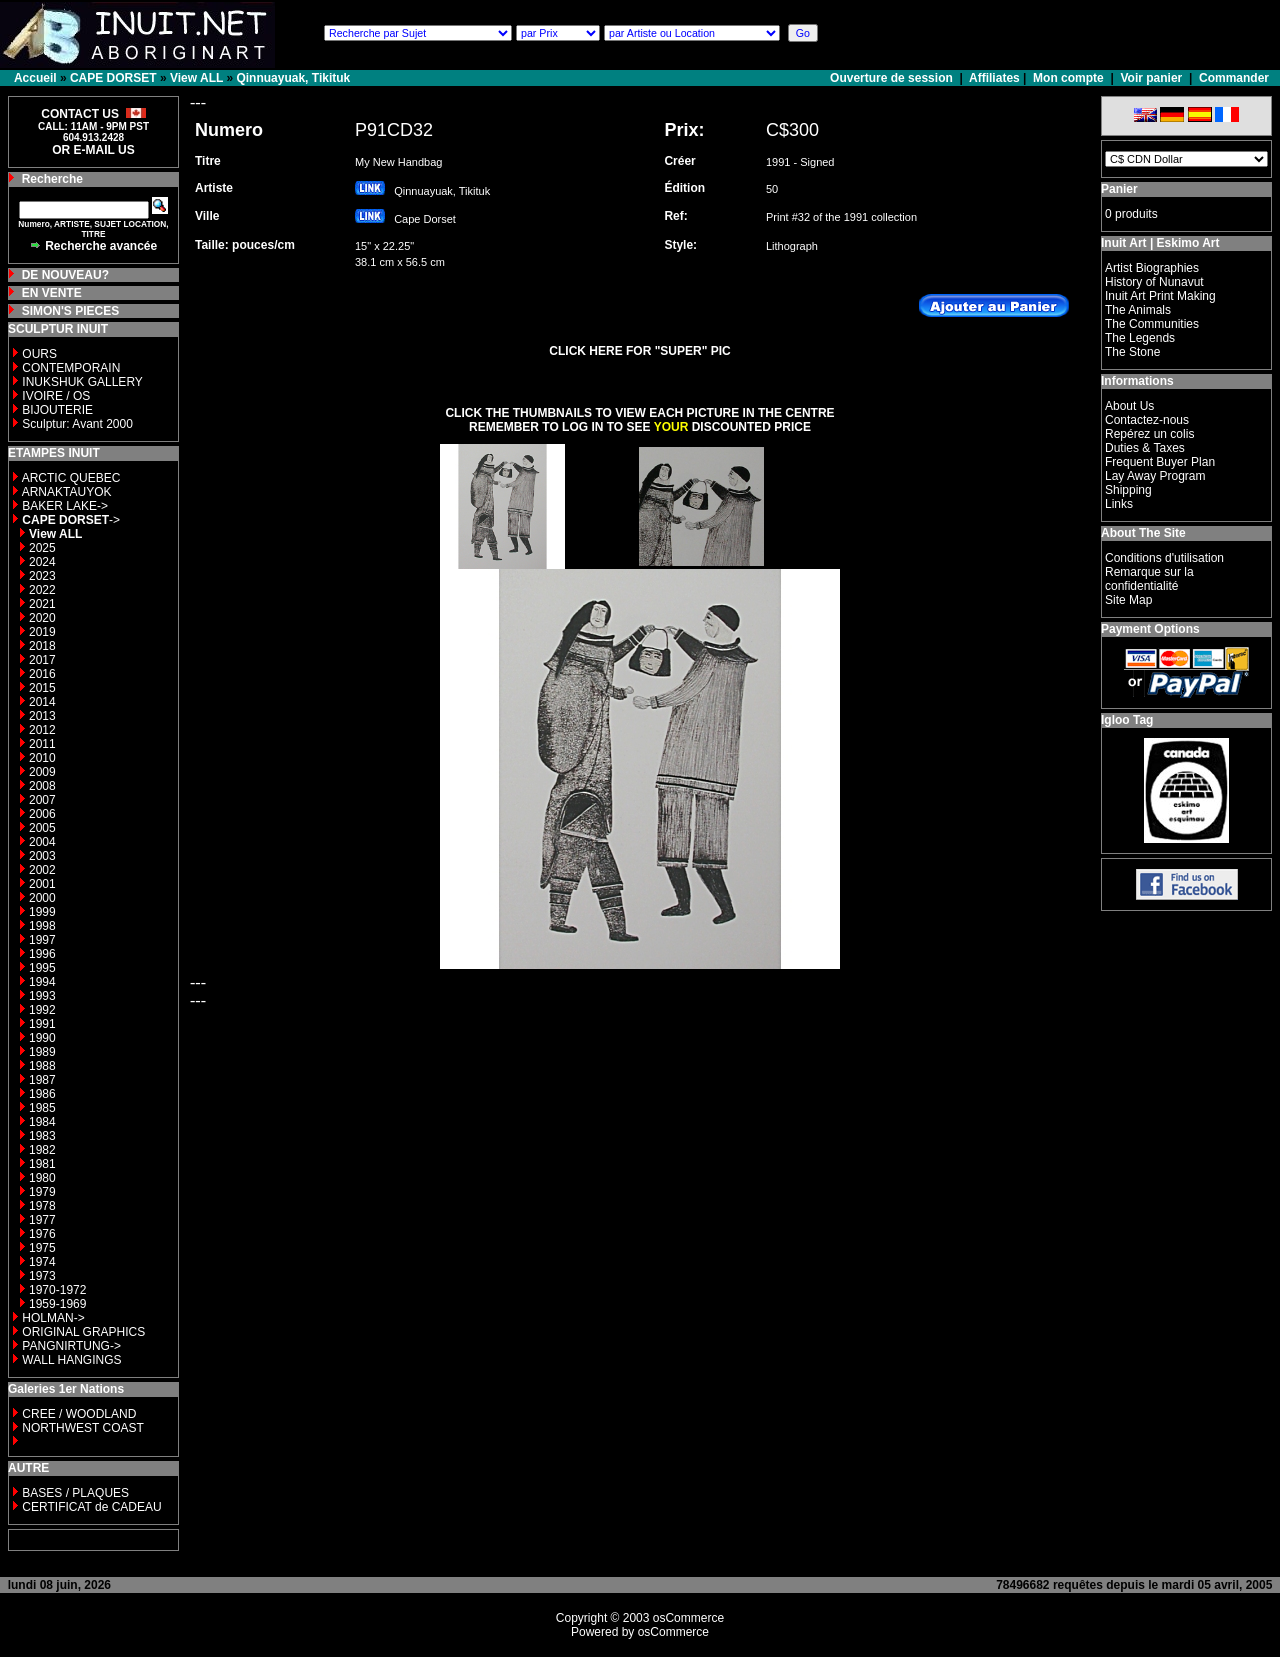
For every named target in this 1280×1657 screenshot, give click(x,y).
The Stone (1132, 352)
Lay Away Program (1155, 476)
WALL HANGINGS (71, 1360)
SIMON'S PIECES (71, 311)
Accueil (35, 78)
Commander (1234, 78)
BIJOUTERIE (57, 410)
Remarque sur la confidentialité (1149, 579)
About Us (1129, 406)
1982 (42, 1150)
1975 (42, 1248)
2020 (42, 618)
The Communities (1152, 324)
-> (71, 520)
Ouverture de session (893, 78)
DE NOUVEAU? (65, 275)
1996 (42, 954)
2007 (42, 800)
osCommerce (688, 1618)
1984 (42, 1122)
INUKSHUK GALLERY (82, 382)
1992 (42, 1010)
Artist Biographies (1152, 268)
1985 (42, 1108)
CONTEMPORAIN (71, 368)
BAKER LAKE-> (65, 506)
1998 (42, 926)
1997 (42, 940)
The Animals (1138, 310)
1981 (42, 1164)
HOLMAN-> (53, 1318)
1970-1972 (57, 1290)
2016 (42, 674)
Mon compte (1068, 78)
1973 (42, 1276)
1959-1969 (57, 1304)
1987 (42, 1080)
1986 (42, 1094)
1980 (42, 1178)
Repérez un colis (1149, 434)
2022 (42, 590)
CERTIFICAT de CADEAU (91, 1507)
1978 (42, 1206)
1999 (42, 912)
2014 (42, 702)
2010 (42, 758)
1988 (42, 1066)
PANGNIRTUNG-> (71, 1346)
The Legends (1140, 338)
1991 (42, 1024)
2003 (42, 856)
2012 (42, 730)
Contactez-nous (1147, 420)
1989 (42, 1052)
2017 (42, 660)
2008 (42, 786)
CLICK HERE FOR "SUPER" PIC (639, 351)
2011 (42, 744)
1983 (42, 1136)
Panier (1119, 189)
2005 (42, 828)
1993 (42, 996)
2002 (42, 870)
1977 (42, 1220)
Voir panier (1151, 78)
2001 (42, 884)
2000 (42, 898)
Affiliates (994, 78)
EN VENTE (52, 293)
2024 (42, 562)
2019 (42, 632)
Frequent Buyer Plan (1160, 462)
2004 (42, 842)
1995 (42, 968)
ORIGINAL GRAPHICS (83, 1332)
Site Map (1128, 600)
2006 (42, 814)
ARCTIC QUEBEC (71, 478)
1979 (42, 1192)
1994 (42, 982)
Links (1119, 504)
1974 (42, 1262)
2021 (42, 604)
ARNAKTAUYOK (67, 492)
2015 (42, 688)
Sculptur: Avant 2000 (77, 424)
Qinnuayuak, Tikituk (293, 78)
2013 (42, 716)
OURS (39, 354)
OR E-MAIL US (93, 150)
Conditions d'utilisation (1164, 558)
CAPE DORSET (113, 78)
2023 (42, 576)
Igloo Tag (1127, 720)
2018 (42, 646)
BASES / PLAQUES (75, 1493)
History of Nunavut (1154, 282)
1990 (42, 1038)
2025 (42, 548)
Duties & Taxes (1145, 448)
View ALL (196, 78)
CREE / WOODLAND (77, 1414)
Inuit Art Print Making (1160, 296)
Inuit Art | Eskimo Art (1160, 243)
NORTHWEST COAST (81, 1428)
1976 (42, 1234)
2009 (42, 772)
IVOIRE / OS (56, 396)
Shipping (1128, 490)
